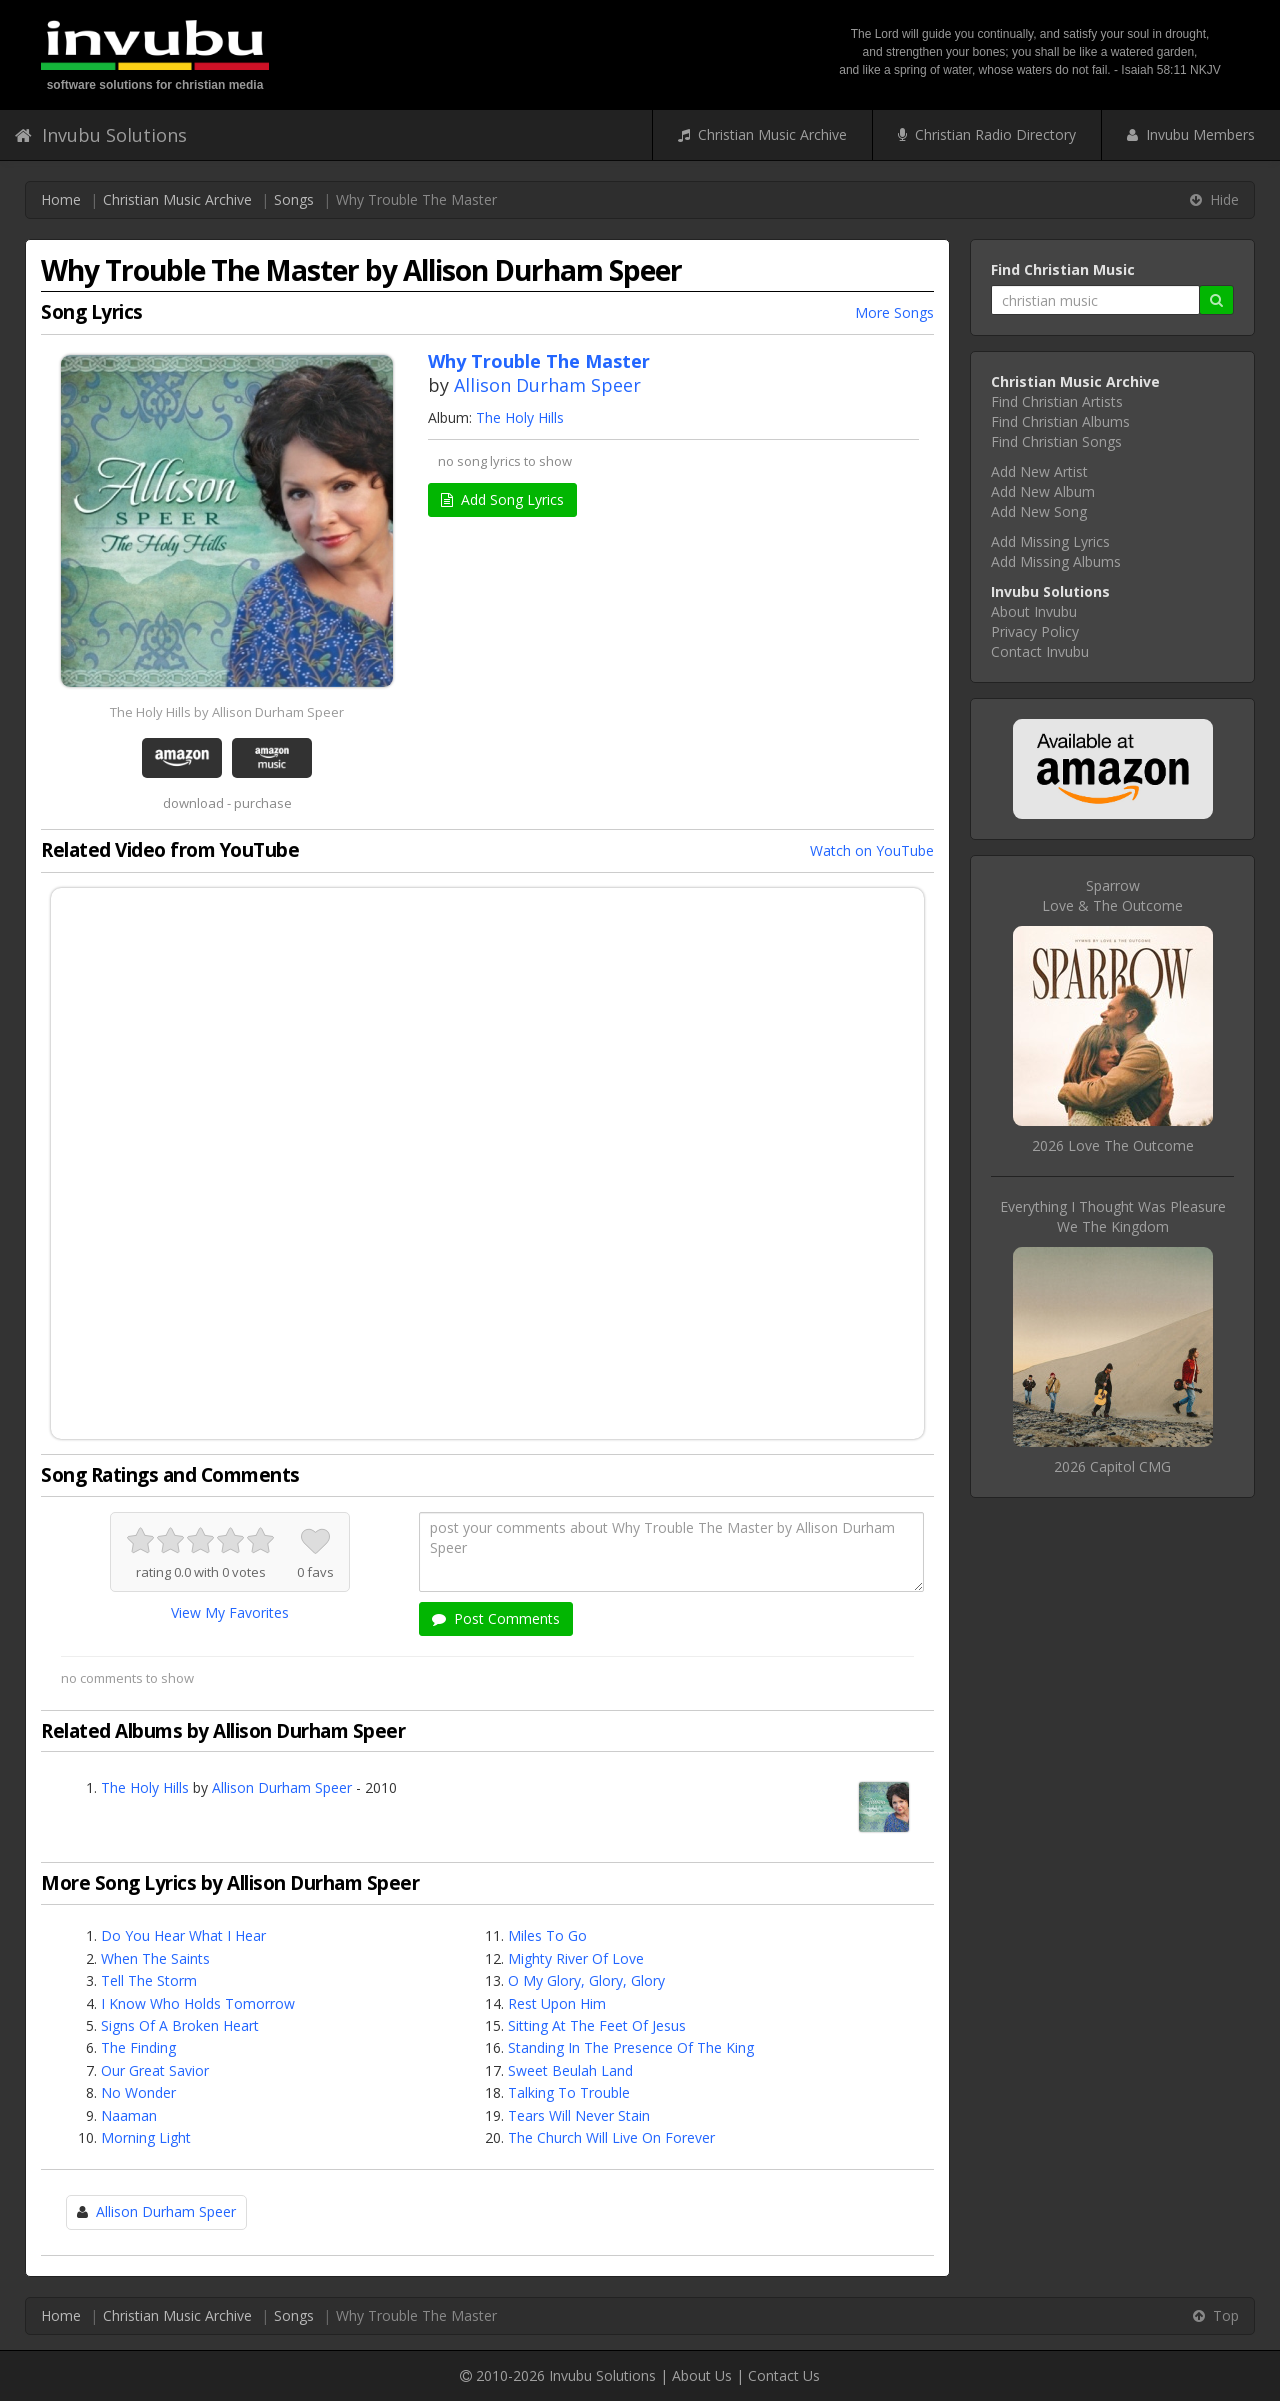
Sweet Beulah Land (570, 2070)
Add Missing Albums (1056, 561)
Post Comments (496, 1618)
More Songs (894, 312)
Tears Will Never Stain (579, 2115)
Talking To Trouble (569, 2092)
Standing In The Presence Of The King (631, 2047)
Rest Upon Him (557, 2003)
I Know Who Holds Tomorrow (198, 2003)
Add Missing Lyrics (1050, 541)
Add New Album (1043, 491)
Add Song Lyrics (502, 499)
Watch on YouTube (872, 850)
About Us (702, 2375)
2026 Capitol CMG (1112, 1466)
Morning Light (146, 2137)
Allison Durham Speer (547, 385)
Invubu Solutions (101, 135)
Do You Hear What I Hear (183, 1935)
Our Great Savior (155, 2070)
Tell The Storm (149, 1980)
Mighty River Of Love (576, 1958)
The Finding (138, 2047)
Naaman (129, 2115)
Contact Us (784, 2375)
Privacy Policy (1035, 631)
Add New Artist (1039, 471)
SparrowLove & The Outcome (1112, 895)
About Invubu (1034, 611)
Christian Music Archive (762, 134)
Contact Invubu (1040, 651)
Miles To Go (547, 1935)
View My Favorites (230, 1612)
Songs (294, 199)
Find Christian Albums (1060, 421)
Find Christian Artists (1057, 401)
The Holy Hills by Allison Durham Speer (227, 712)
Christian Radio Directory (987, 134)
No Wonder (138, 2092)
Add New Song (1039, 511)
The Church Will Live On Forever (611, 2137)
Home (61, 199)
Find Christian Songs (1056, 441)
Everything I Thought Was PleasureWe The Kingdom (1113, 1216)
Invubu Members (1191, 134)
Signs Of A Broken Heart (180, 2025)
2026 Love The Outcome (1113, 1145)
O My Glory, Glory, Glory (586, 1980)
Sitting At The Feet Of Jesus (597, 2025)
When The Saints (155, 1958)
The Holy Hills (520, 417)
